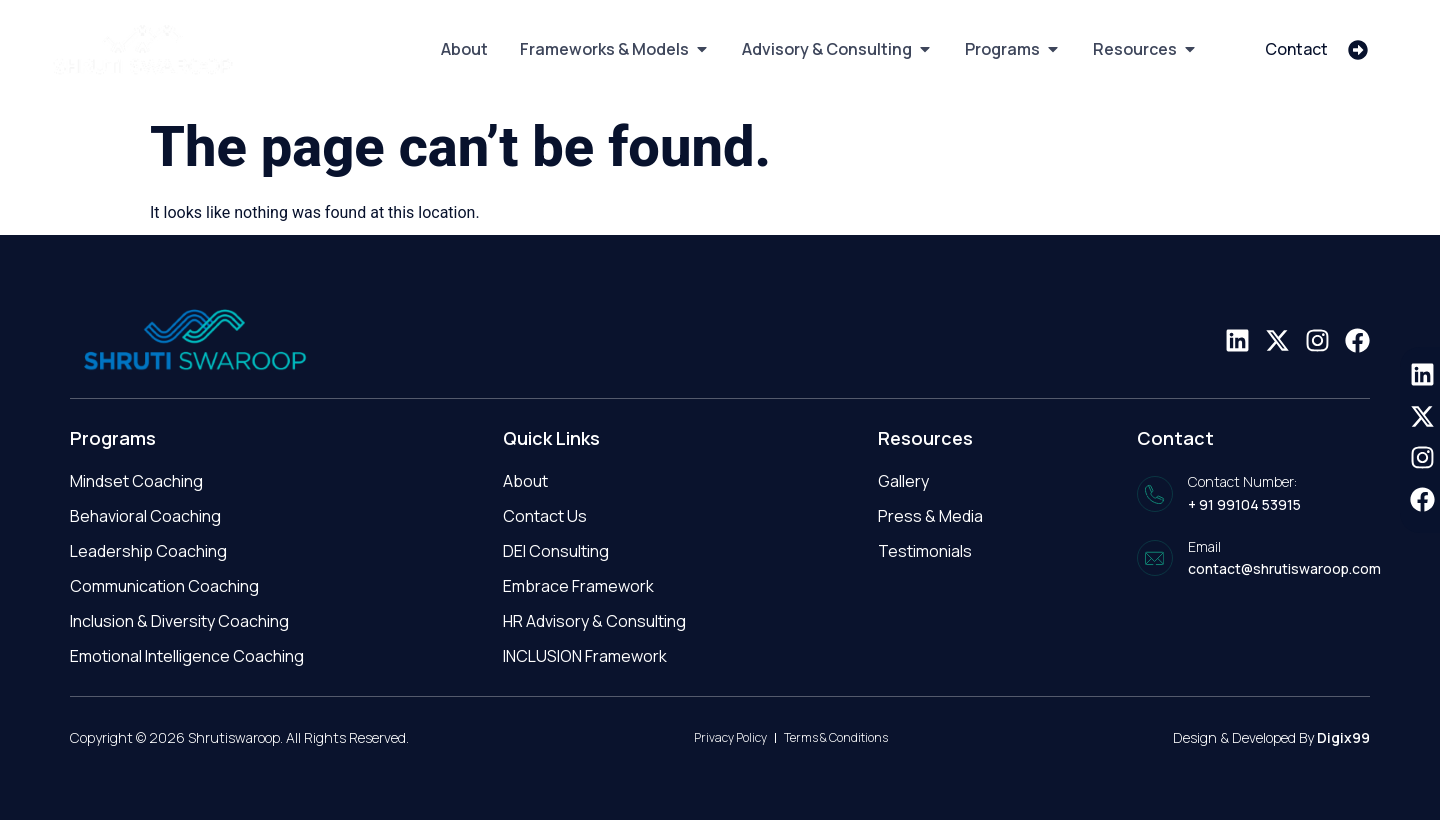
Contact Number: (1242, 481)
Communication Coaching (164, 586)
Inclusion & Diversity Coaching (179, 621)
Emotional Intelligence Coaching (187, 656)
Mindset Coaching (136, 481)
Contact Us (545, 516)
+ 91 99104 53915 (1244, 504)
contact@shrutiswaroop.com (1284, 568)
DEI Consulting (556, 551)
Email (1204, 546)
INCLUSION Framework (585, 656)
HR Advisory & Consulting (594, 621)
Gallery (903, 481)
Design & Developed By (1271, 737)
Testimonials (925, 551)
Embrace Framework (578, 586)
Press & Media (930, 516)
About (525, 481)
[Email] (1155, 558)
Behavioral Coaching (145, 516)
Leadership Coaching (148, 551)
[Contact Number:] (1155, 494)
